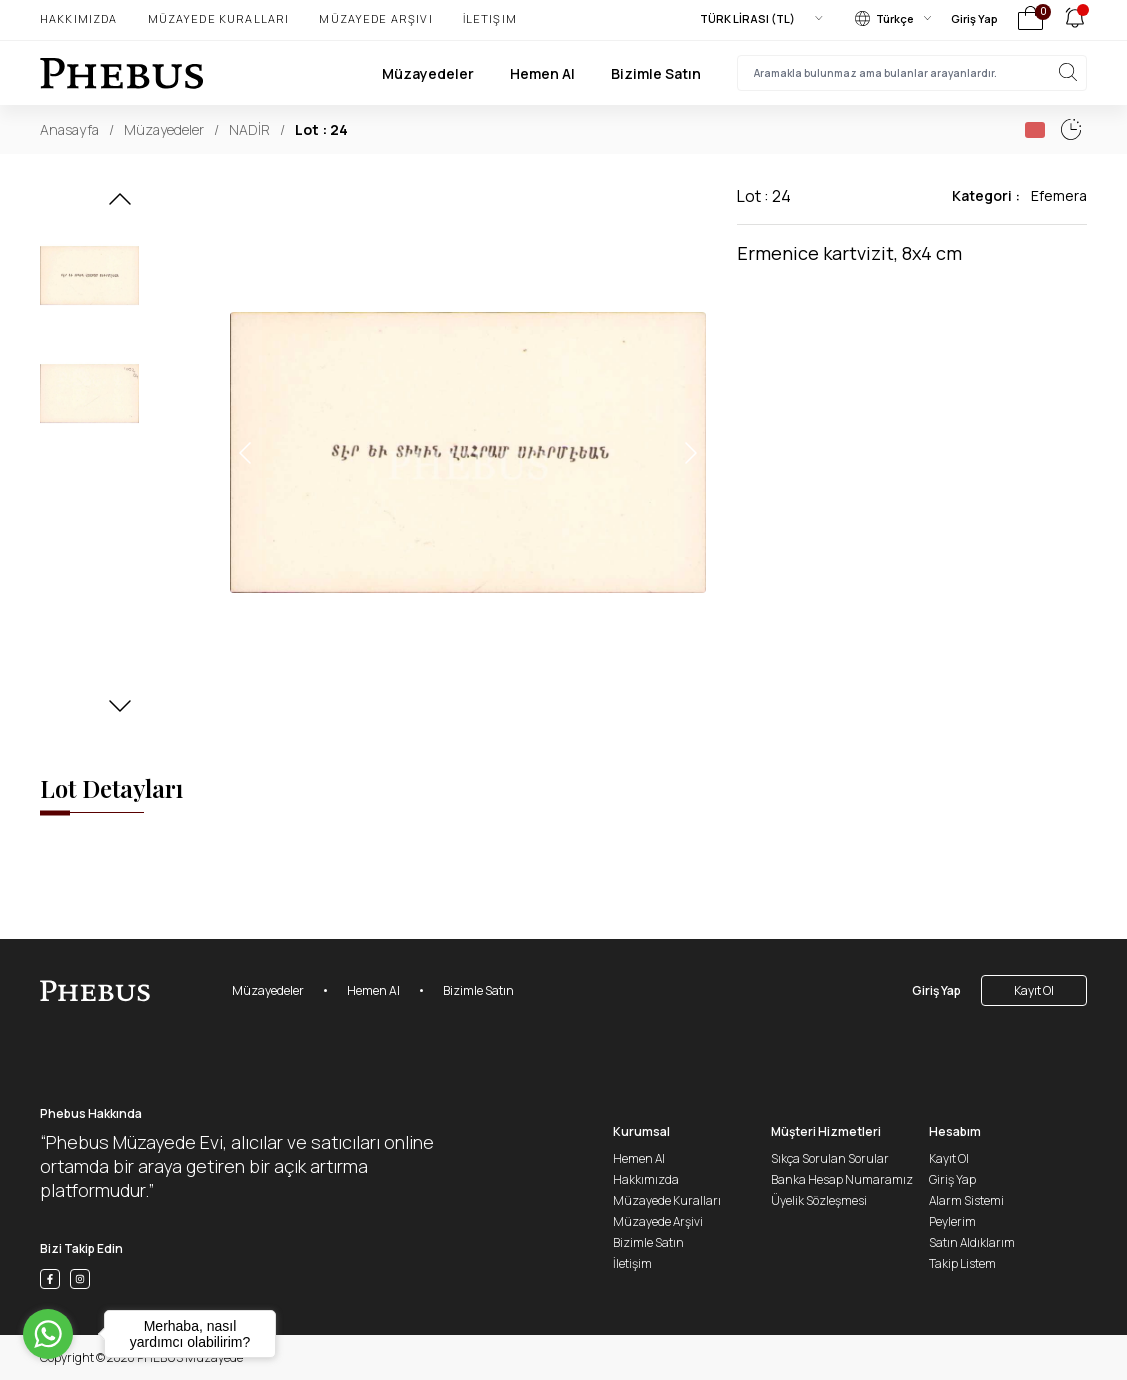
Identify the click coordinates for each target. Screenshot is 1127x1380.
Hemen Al (542, 73)
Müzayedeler (428, 73)
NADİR (249, 129)
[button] (120, 205)
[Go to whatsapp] (48, 1334)
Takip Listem (962, 1263)
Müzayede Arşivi (375, 18)
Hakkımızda (79, 18)
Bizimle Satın (656, 73)
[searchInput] (912, 73)
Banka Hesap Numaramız (842, 1179)
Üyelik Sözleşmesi (819, 1200)
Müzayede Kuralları (219, 18)
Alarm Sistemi (966, 1200)
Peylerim (952, 1221)
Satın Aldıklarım (972, 1242)
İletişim (490, 18)
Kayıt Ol (1034, 990)
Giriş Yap (974, 18)
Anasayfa (69, 129)
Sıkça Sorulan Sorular (830, 1158)
